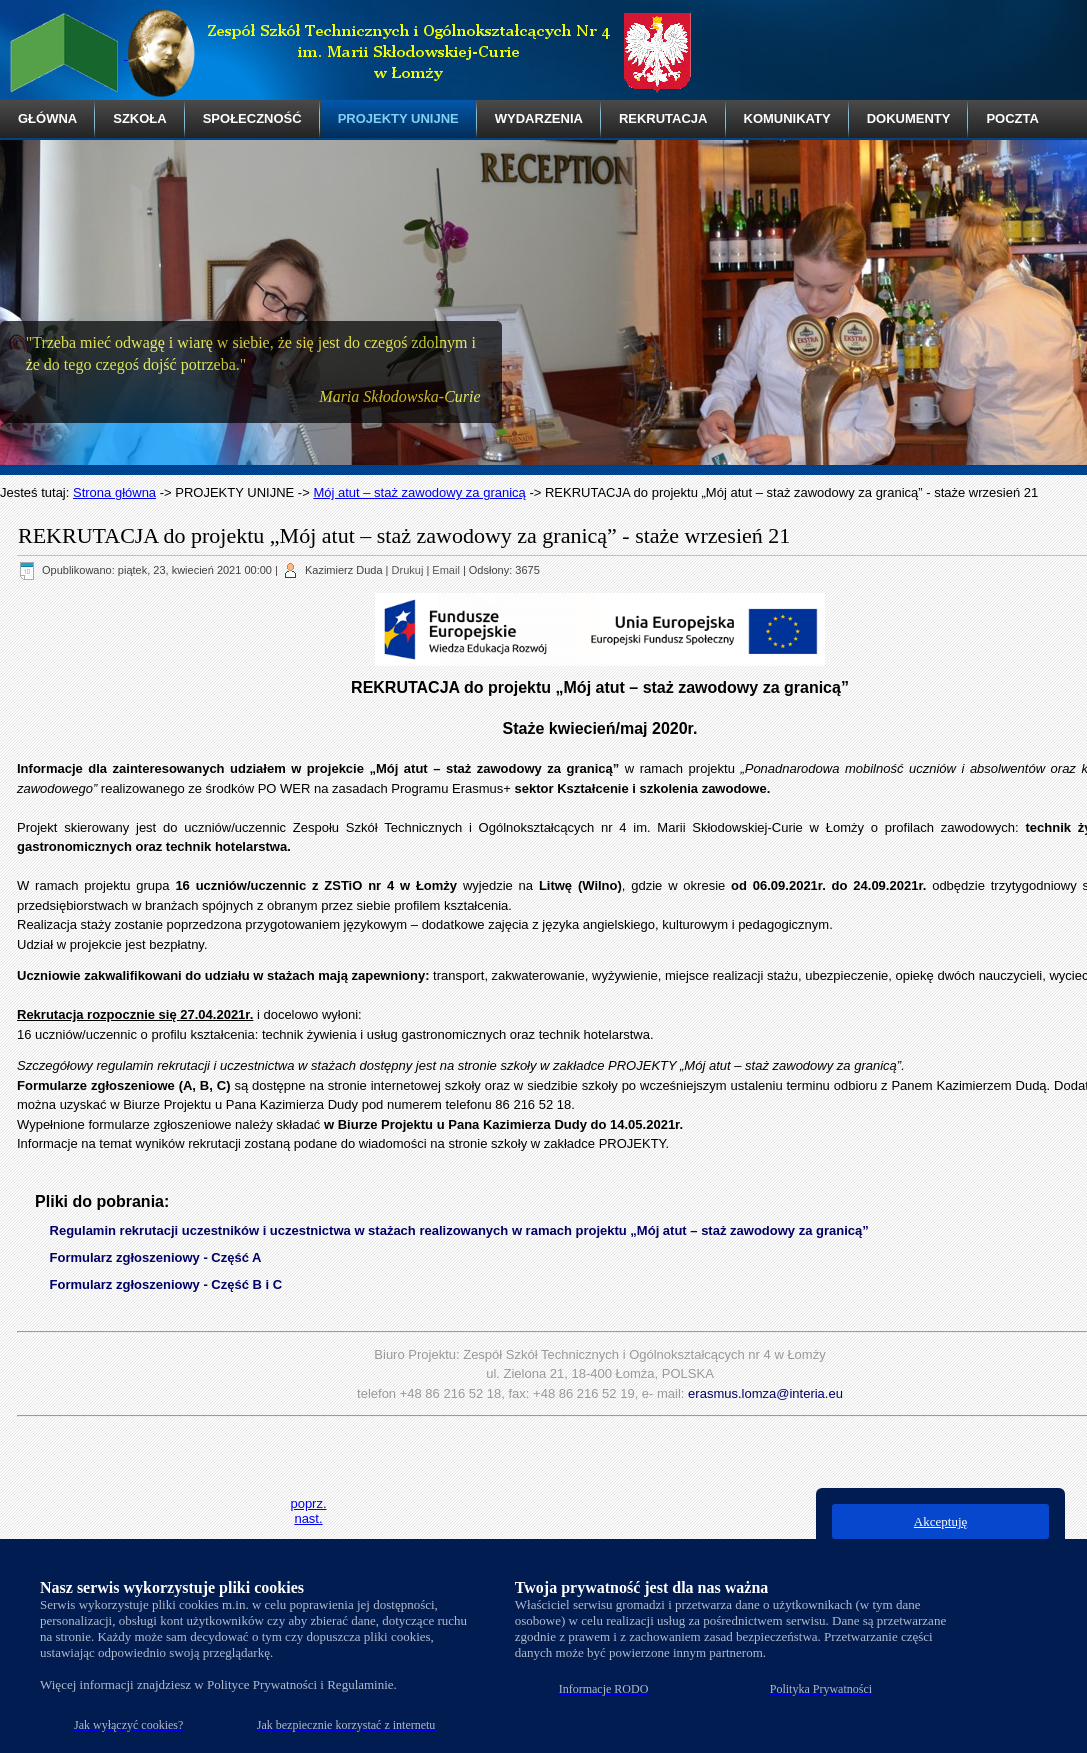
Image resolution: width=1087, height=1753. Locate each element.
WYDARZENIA (539, 118)
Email (446, 570)
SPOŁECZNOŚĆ (252, 118)
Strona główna (114, 492)
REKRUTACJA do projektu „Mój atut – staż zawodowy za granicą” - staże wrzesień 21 (404, 535)
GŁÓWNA (47, 118)
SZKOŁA (139, 118)
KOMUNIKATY (787, 118)
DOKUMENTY (909, 118)
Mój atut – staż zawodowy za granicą (419, 492)
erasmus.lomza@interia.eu (765, 1393)
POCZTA (1012, 118)
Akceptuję (940, 1521)
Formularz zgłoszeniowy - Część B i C (166, 1284)
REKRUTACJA (663, 118)
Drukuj (408, 570)
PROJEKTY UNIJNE (398, 118)
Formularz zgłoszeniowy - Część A (156, 1257)
